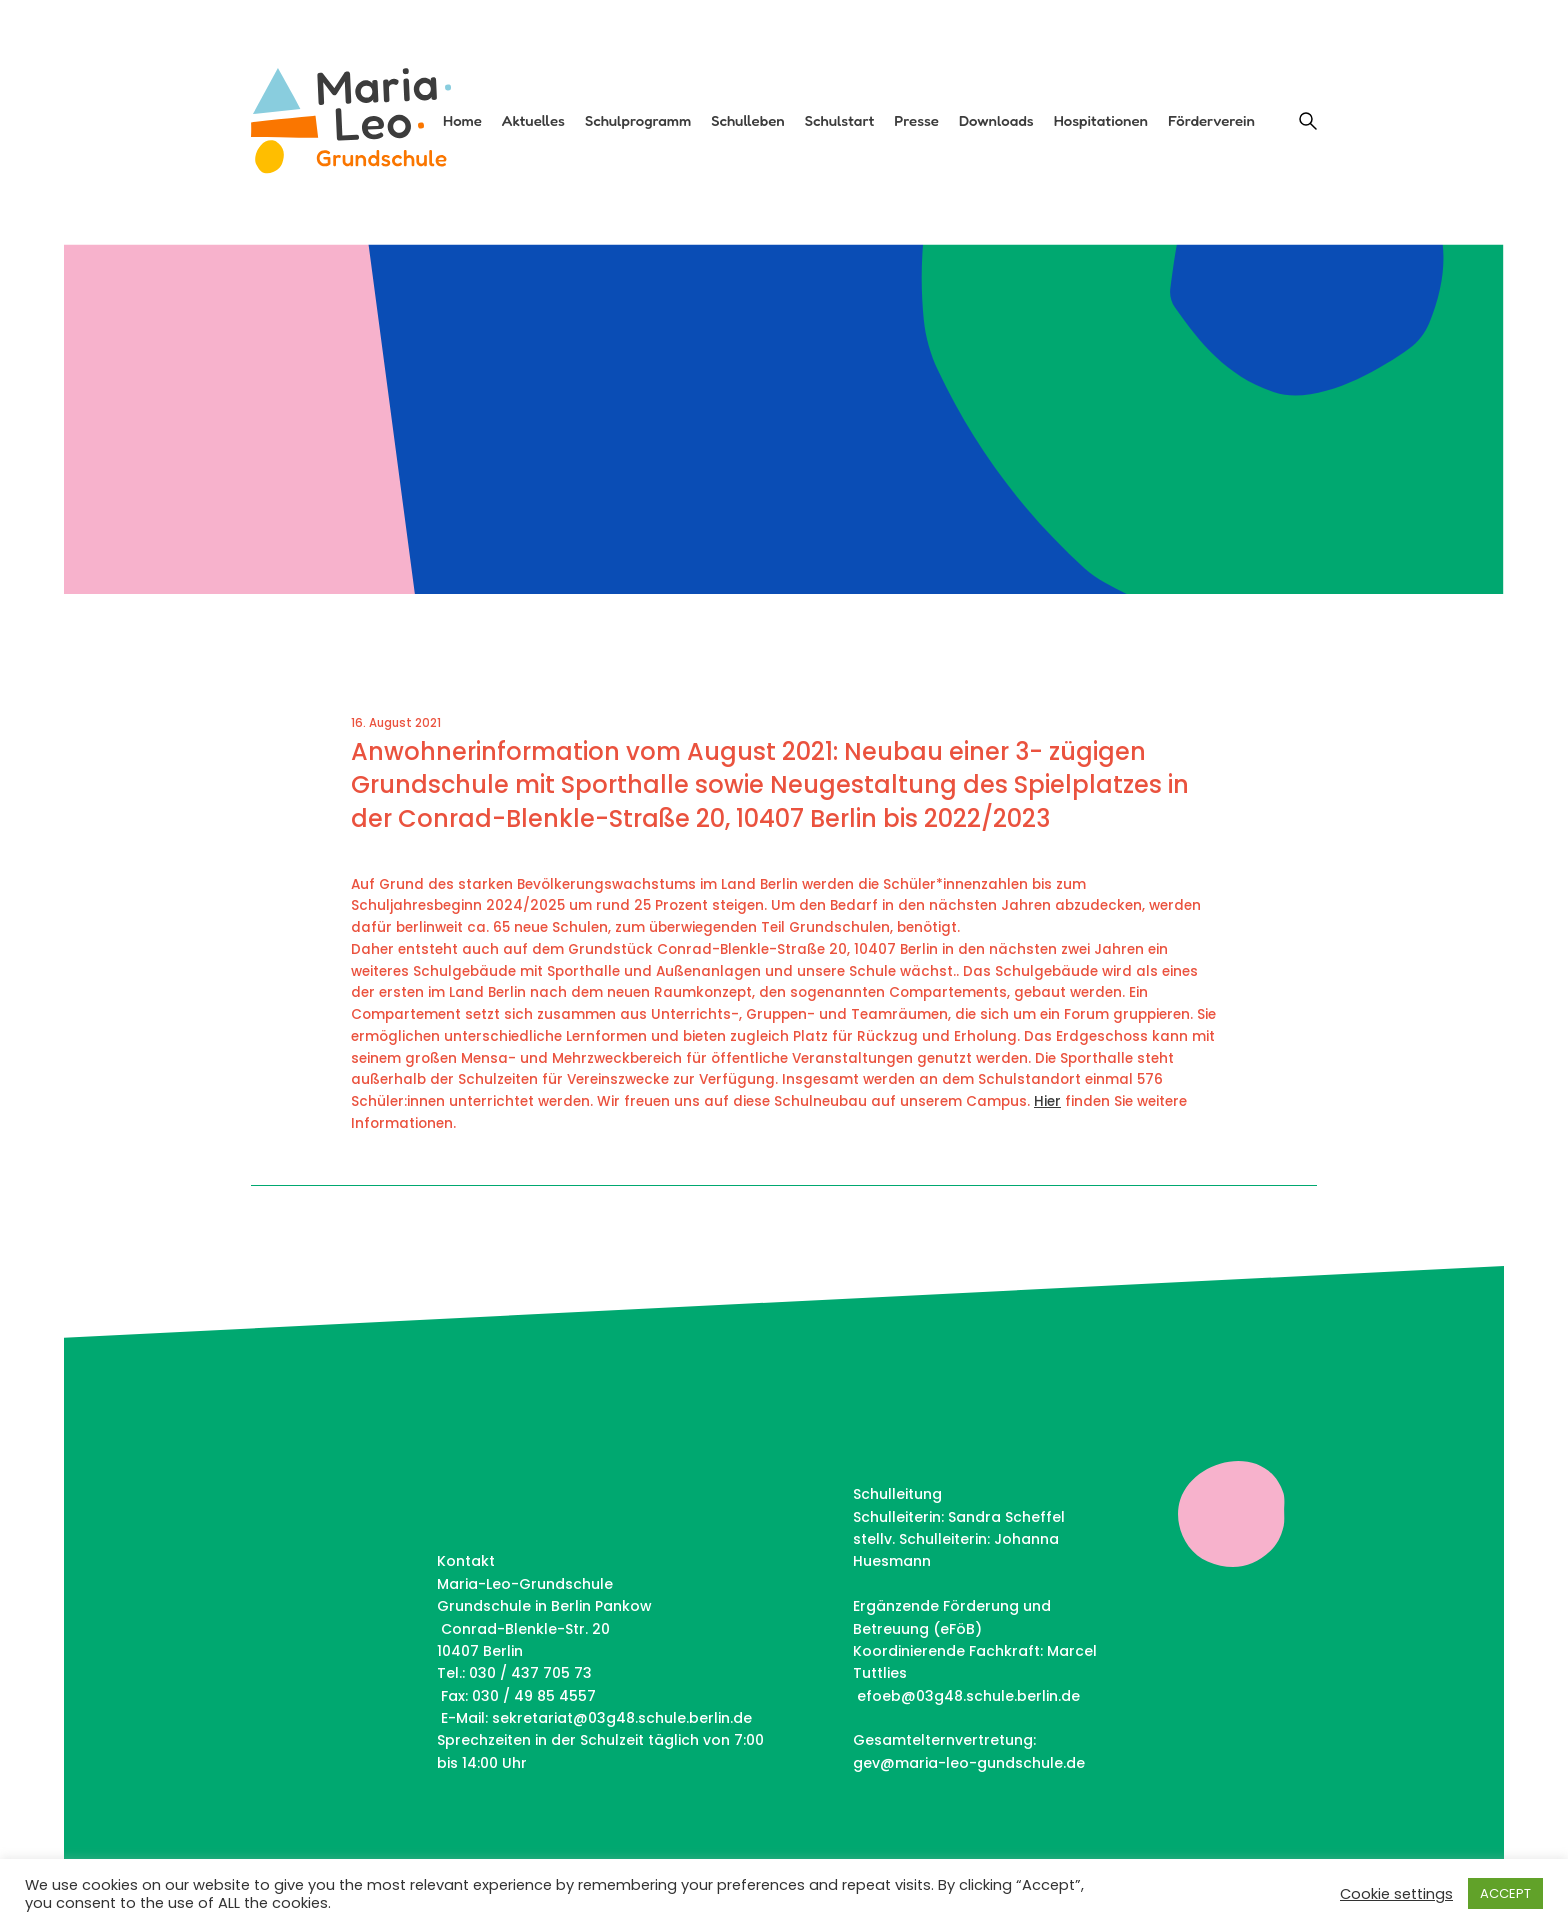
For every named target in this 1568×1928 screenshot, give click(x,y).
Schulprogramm (638, 121)
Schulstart (840, 121)
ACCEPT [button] (1505, 1893)
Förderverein (1211, 121)
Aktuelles (533, 121)
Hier (1047, 1101)
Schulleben (748, 121)
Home (462, 121)
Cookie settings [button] (1396, 1894)
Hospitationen (1101, 121)
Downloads (996, 121)
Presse (916, 121)
